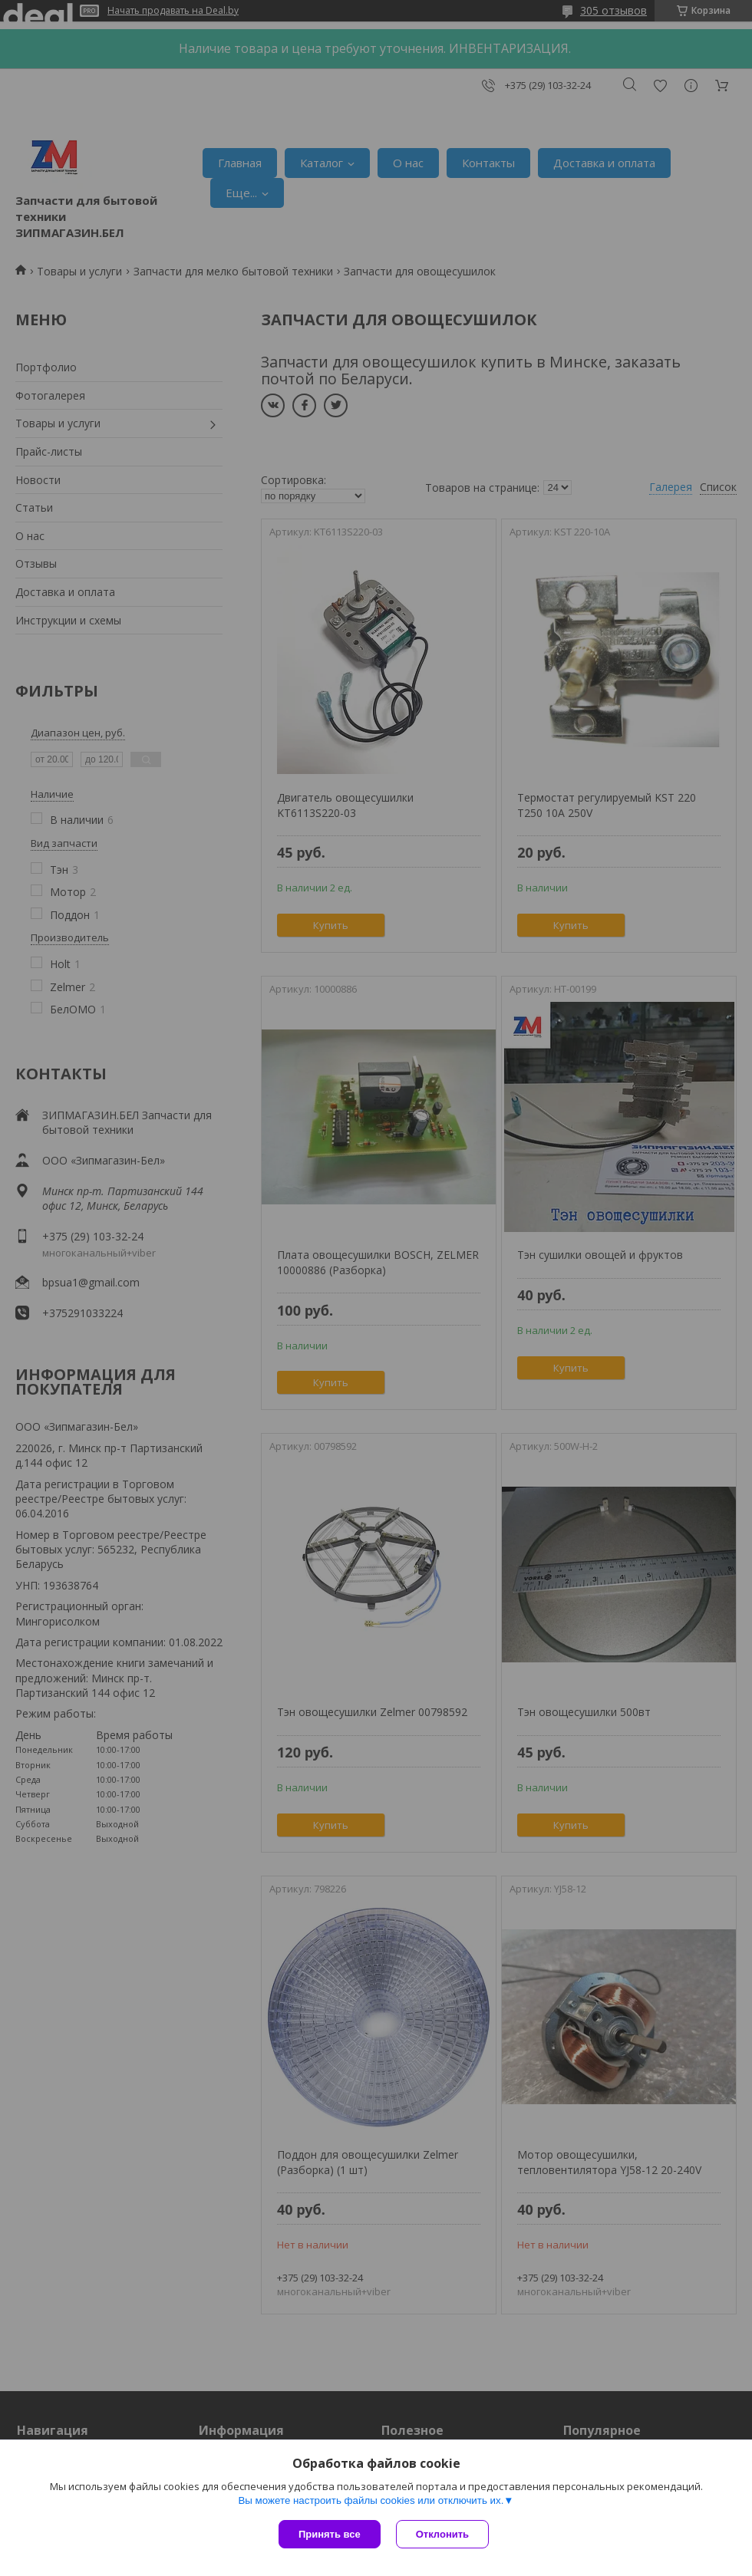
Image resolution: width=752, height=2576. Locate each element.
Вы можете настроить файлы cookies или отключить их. (370, 2500)
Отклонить (442, 2534)
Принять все (329, 2534)
